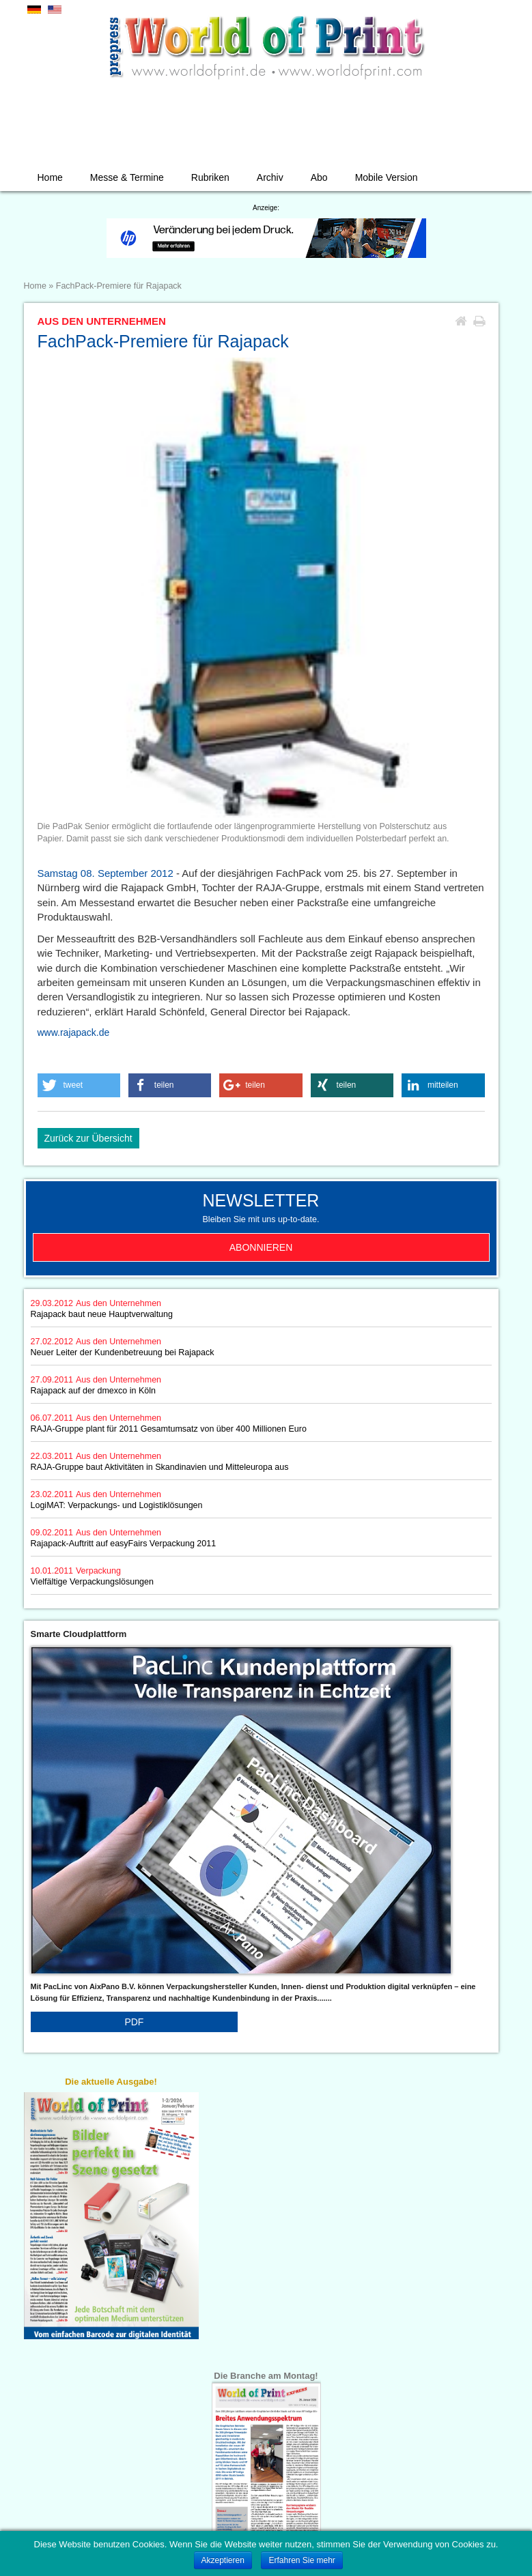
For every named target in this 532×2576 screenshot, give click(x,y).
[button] (79, 1085)
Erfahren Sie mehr (301, 2560)
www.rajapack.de (74, 1032)
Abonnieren (261, 1247)
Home (50, 177)
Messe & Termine (127, 177)
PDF (133, 2021)
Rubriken (210, 177)
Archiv (270, 177)
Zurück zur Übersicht (88, 1138)
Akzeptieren (222, 2560)
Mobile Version (386, 177)
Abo (319, 177)
